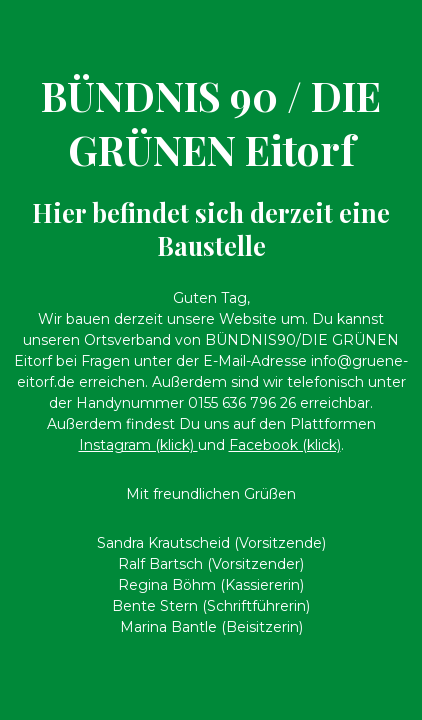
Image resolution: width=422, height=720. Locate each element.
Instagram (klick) (138, 445)
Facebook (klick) (285, 445)
